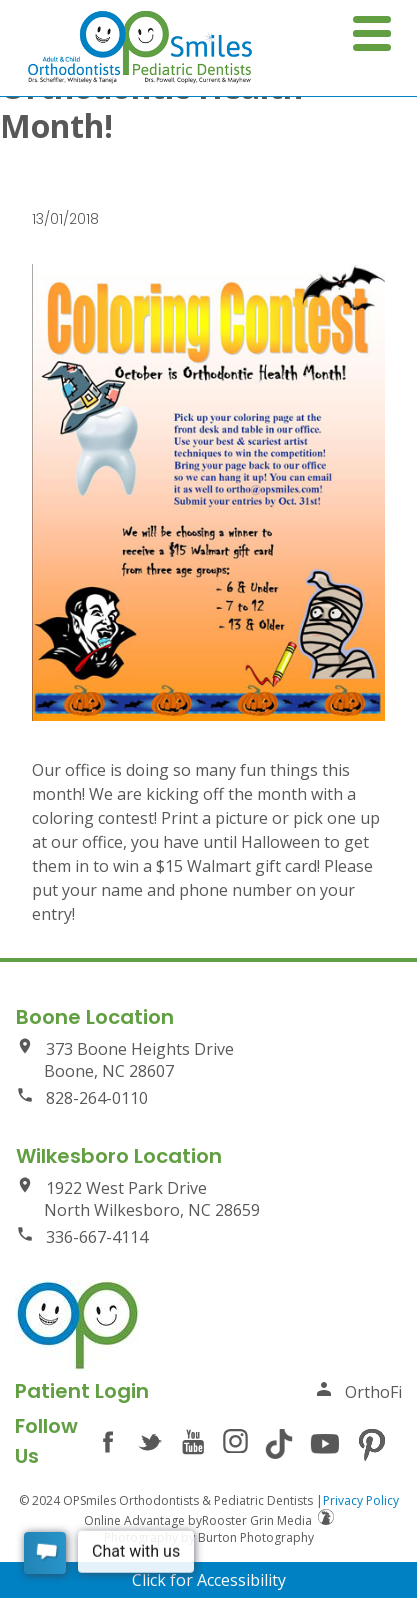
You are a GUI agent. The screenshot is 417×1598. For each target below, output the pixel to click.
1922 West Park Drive (208, 1198)
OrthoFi (358, 1391)
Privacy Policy (361, 1500)
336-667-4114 (82, 1236)
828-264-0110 (82, 1097)
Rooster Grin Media (268, 1520)
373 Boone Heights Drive (208, 1059)
